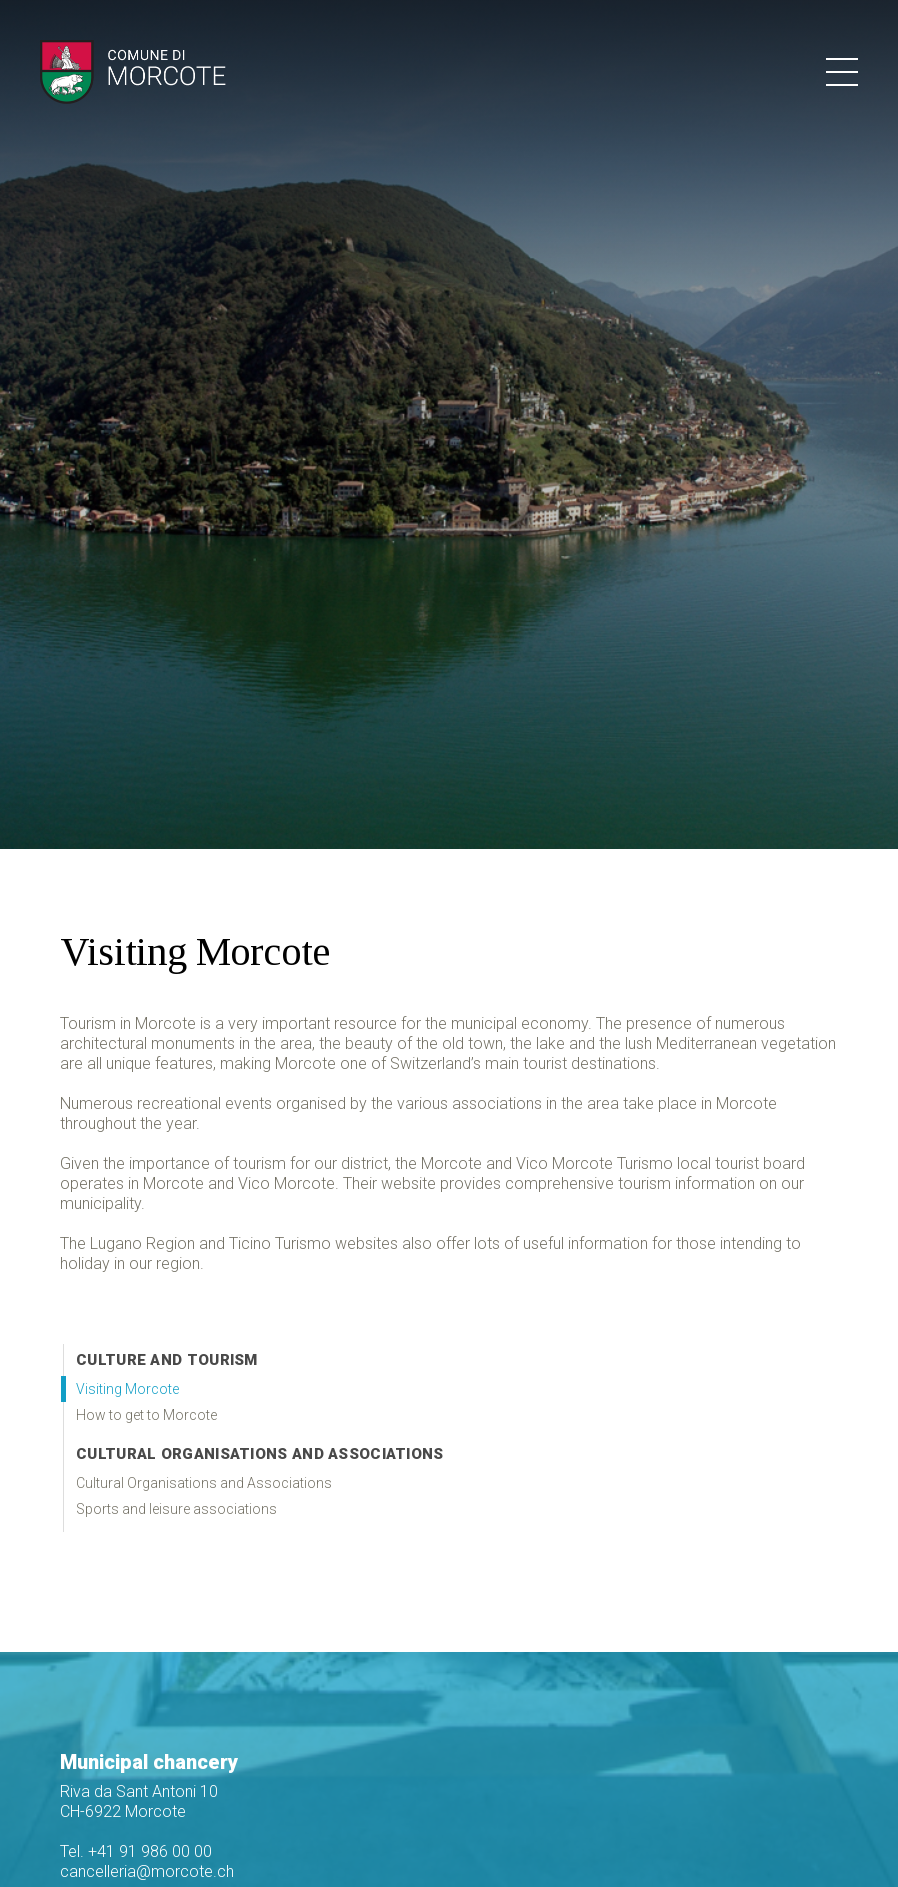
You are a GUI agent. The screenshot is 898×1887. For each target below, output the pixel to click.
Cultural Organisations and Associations (260, 1454)
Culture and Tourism (167, 1360)
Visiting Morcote (127, 1389)
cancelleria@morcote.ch (147, 1871)
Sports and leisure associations (176, 1509)
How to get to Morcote (146, 1415)
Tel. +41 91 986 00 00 (136, 1851)
